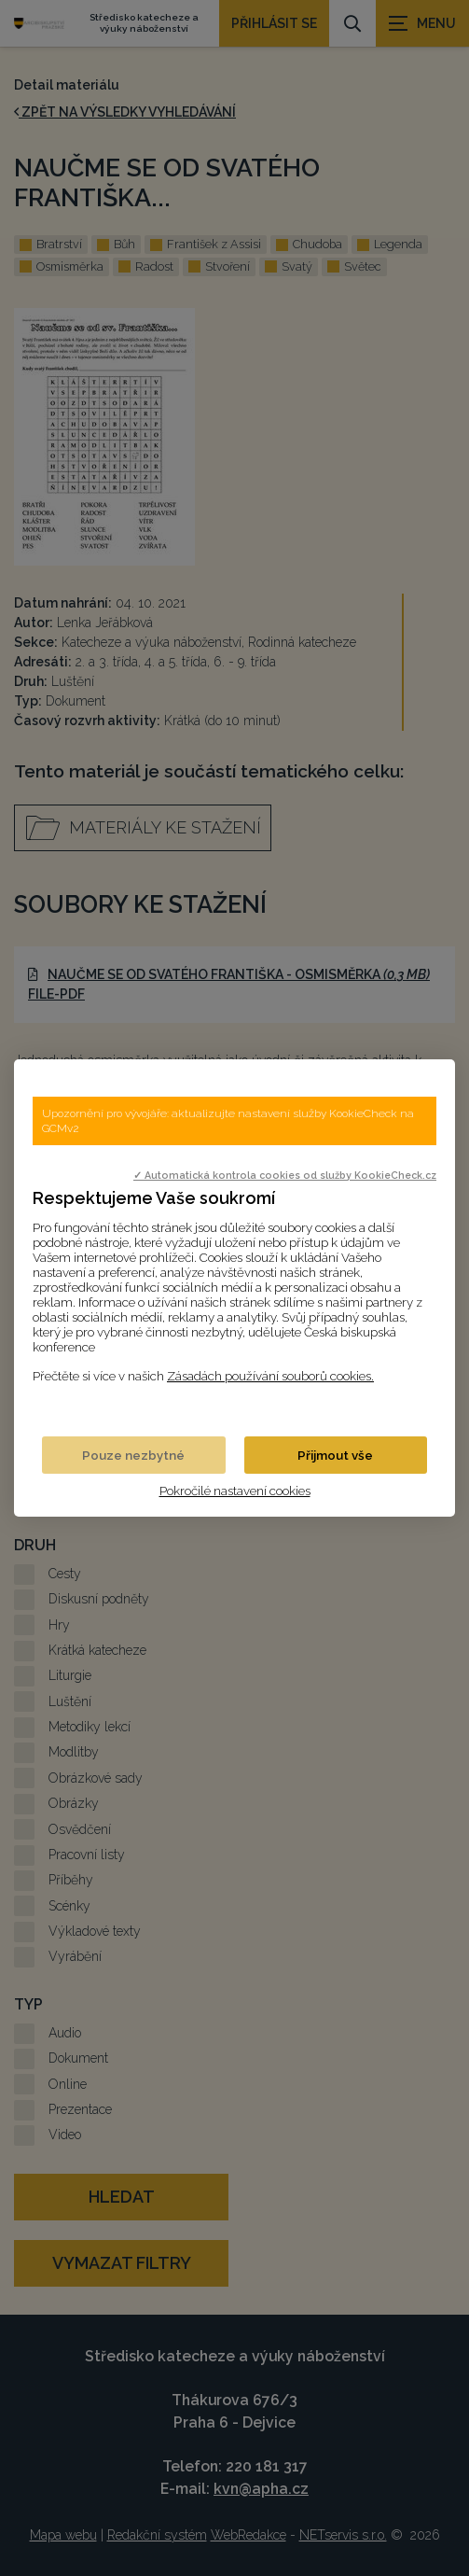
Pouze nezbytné (133, 1455)
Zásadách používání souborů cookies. (270, 1375)
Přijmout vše (335, 1455)
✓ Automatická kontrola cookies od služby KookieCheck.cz (284, 1175)
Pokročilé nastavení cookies (234, 1490)
